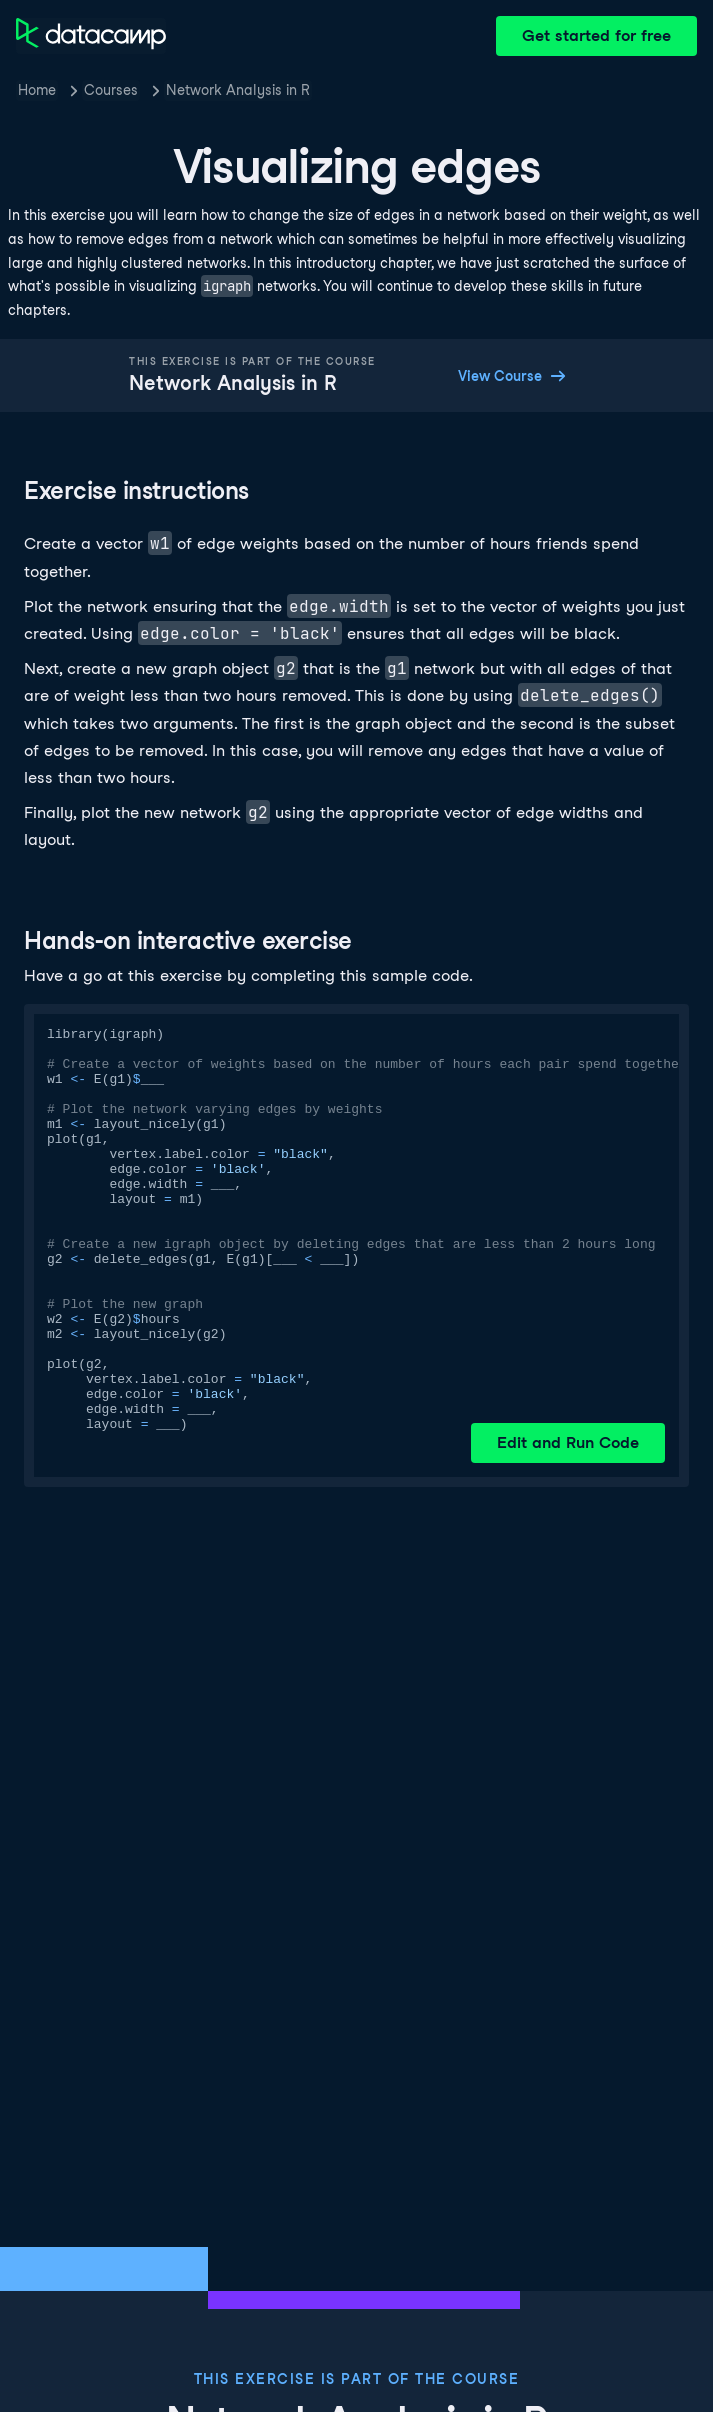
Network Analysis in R (238, 90)
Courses (111, 90)
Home (37, 90)
